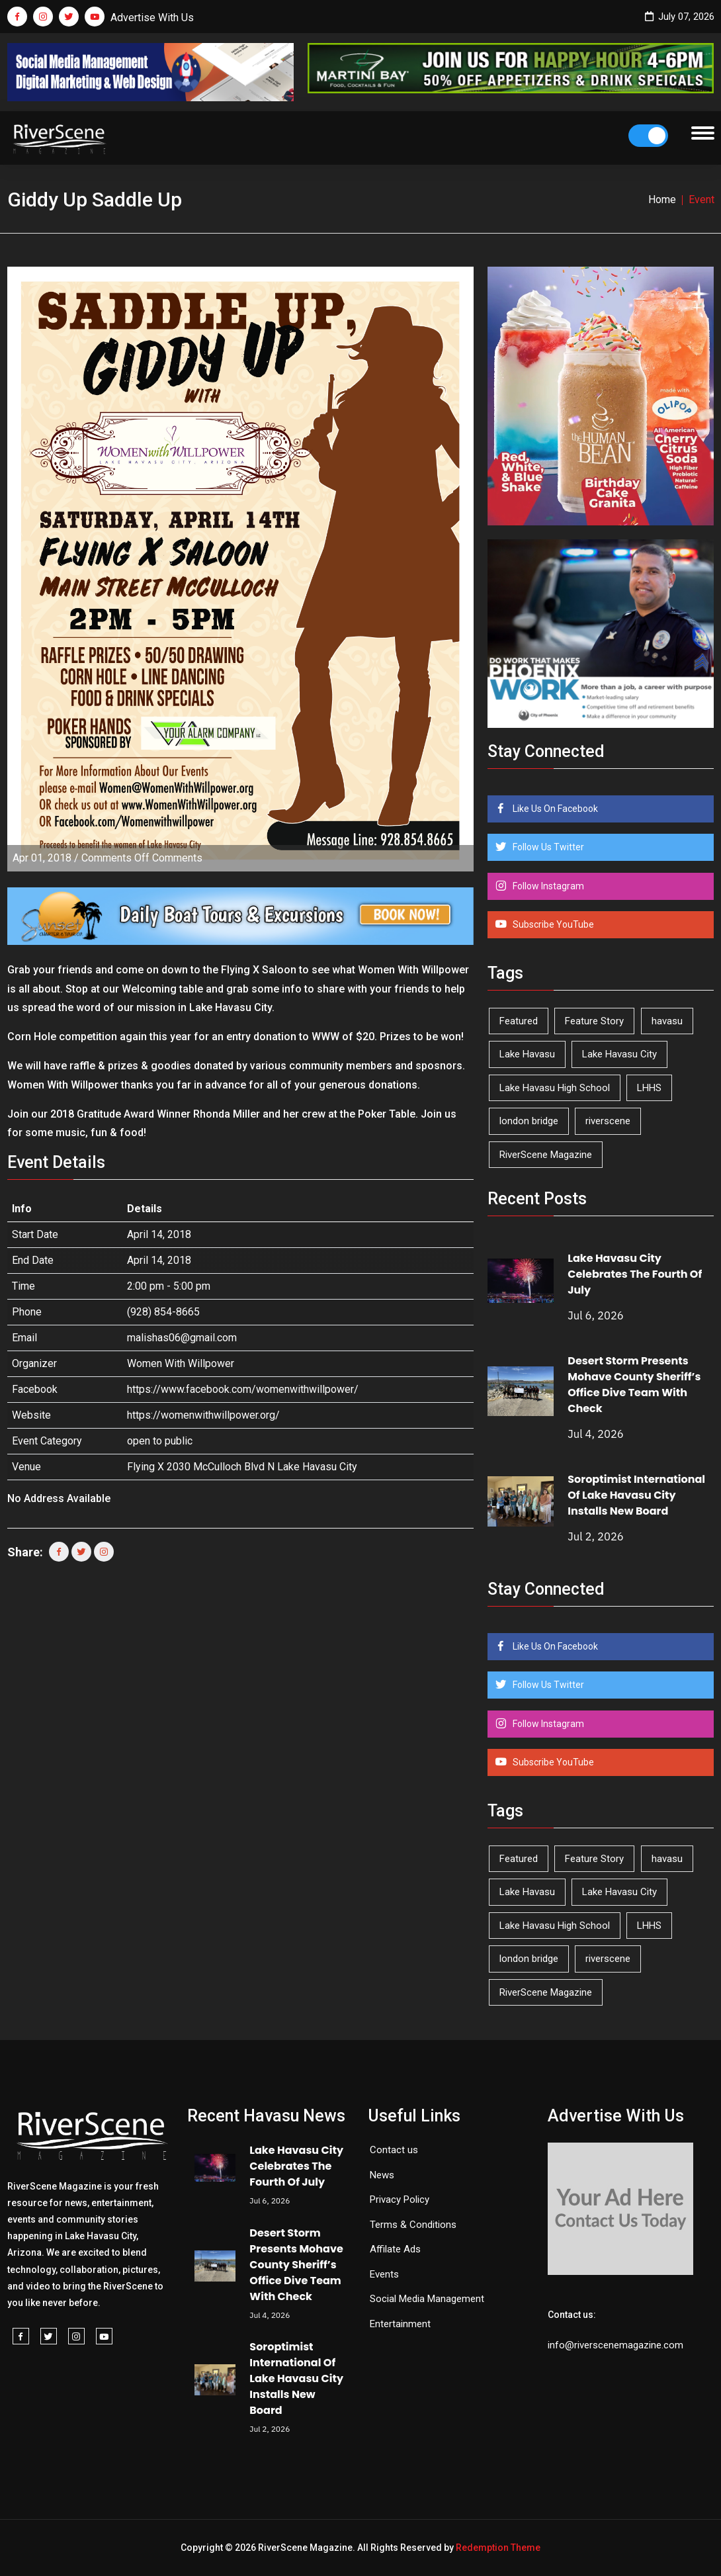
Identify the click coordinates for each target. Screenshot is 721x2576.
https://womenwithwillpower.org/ (203, 1415)
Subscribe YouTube (552, 924)
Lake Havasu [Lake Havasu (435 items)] (527, 1054)
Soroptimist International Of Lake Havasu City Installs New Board (636, 1495)
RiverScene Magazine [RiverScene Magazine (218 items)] (545, 1155)
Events (384, 2274)
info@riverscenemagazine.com (615, 2345)
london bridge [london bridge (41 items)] (528, 1121)
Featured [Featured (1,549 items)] (518, 1021)
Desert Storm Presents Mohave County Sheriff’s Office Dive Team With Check (634, 1384)
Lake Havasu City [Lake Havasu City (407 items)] (619, 1054)
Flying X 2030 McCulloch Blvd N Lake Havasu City (242, 1466)
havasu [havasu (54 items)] (667, 1021)
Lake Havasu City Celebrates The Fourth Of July (635, 1274)
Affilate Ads (395, 2249)
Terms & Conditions (413, 2225)
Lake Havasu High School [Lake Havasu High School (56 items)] (554, 1088)
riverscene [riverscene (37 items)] (607, 1121)
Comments (141, 858)
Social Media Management (427, 2299)
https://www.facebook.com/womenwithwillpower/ (243, 1389)
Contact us (394, 2150)
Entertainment (400, 2324)
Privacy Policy (399, 2199)
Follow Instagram (547, 886)
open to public (159, 1441)
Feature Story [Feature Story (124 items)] (594, 1021)
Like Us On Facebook (554, 808)
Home (662, 199)
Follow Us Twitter (547, 847)
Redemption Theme (498, 2547)
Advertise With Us (152, 17)
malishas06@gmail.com (182, 1337)
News (382, 2175)
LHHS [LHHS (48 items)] (649, 1088)
